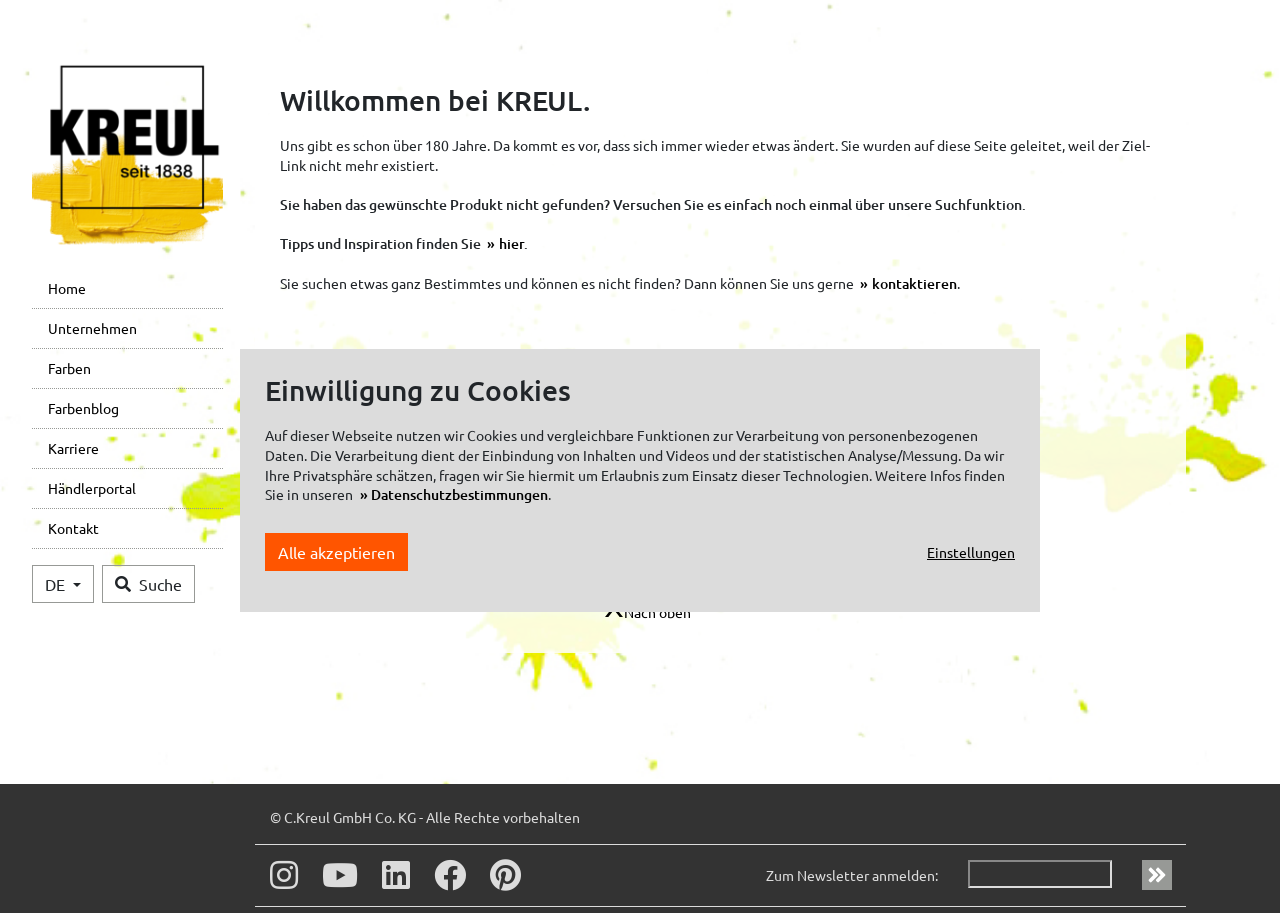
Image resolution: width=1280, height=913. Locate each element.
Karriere (73, 448)
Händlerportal (92, 488)
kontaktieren (914, 283)
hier (511, 243)
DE (57, 584)
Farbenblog (83, 408)
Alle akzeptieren (336, 552)
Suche (148, 584)
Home (67, 288)
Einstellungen (971, 552)
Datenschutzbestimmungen (459, 494)
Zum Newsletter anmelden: (852, 875)
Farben (69, 368)
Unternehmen (92, 328)
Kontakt (73, 528)
